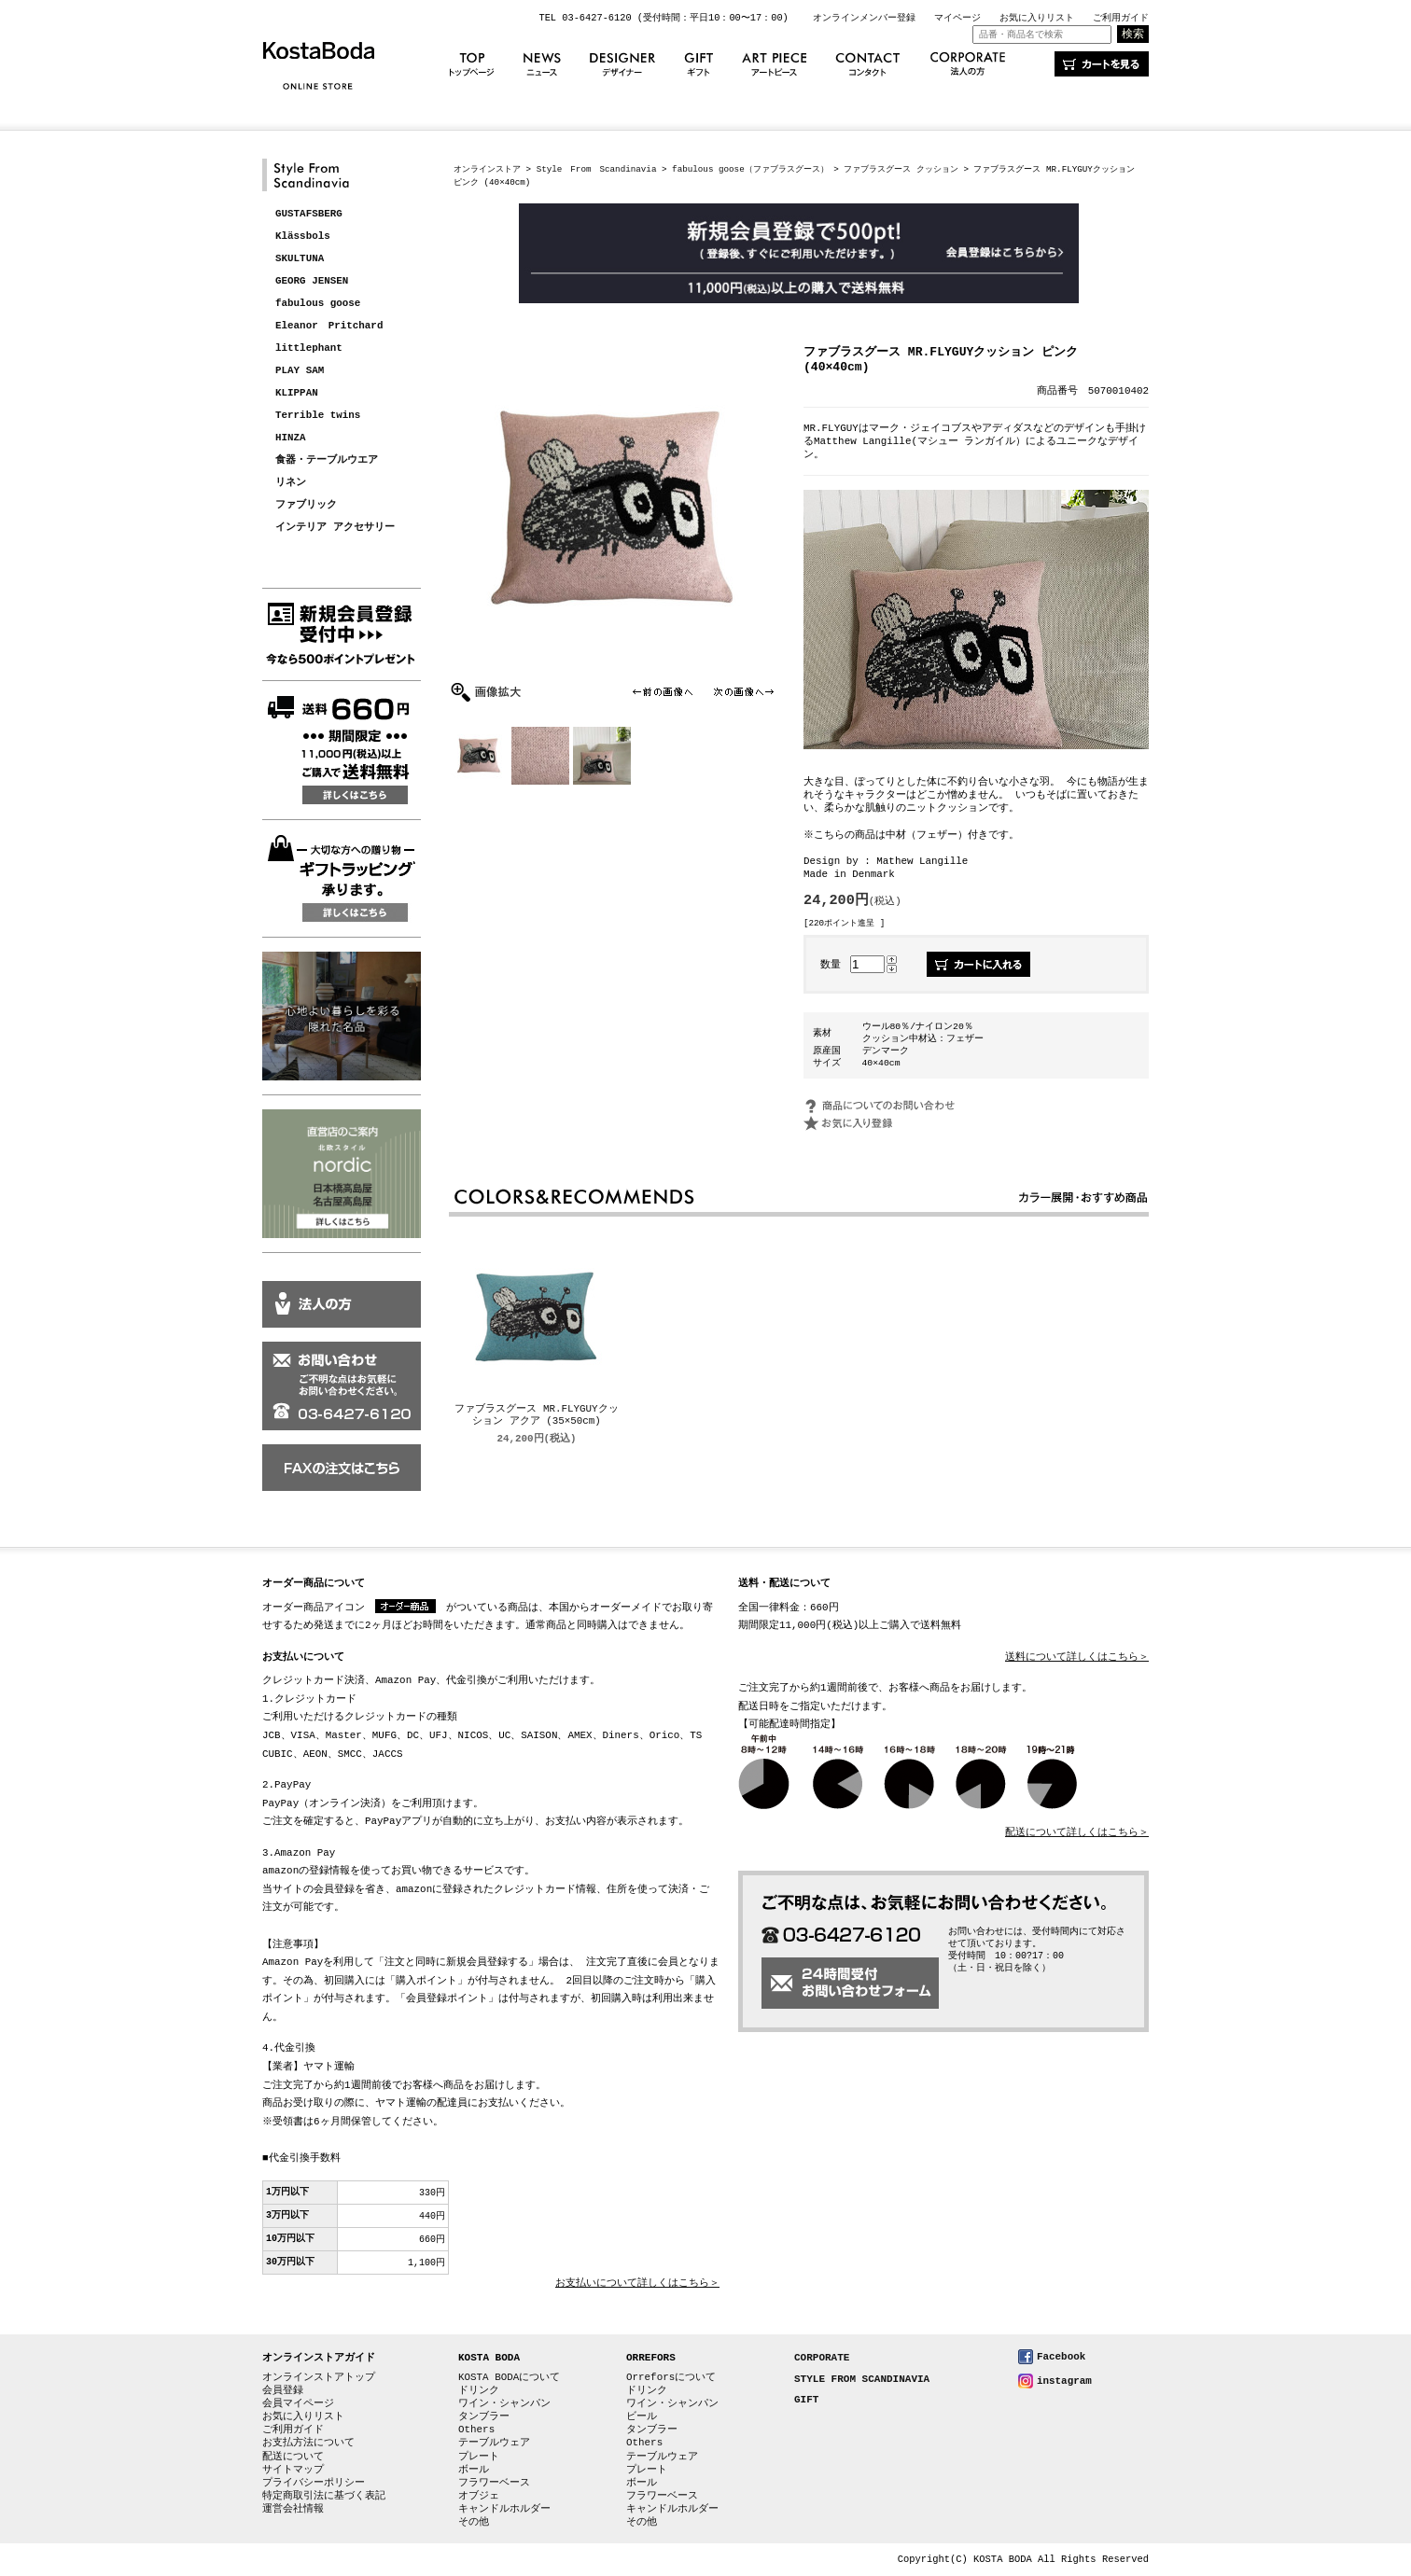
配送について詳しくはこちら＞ (1077, 1833)
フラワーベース (494, 2482)
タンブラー (484, 2416)
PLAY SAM (299, 371)
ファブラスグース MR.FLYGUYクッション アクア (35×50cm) (536, 1416)
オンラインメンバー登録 (864, 17)
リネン (290, 483)
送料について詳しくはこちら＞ (1077, 1657)
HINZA (290, 438)
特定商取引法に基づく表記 (323, 2495)
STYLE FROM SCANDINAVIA (861, 2380)
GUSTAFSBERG (308, 214)
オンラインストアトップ (318, 2377)
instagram (1064, 2381)
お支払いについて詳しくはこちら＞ (637, 2284)
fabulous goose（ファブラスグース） (750, 169)
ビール (641, 2416)
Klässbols (302, 237)
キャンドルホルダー (504, 2508)
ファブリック (306, 505)
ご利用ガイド (1121, 17)
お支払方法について (308, 2442)
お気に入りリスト (1036, 17)
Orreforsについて (671, 2377)
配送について (293, 2456)
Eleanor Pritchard (329, 326)
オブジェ (478, 2495)
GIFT (806, 2400)
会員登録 (282, 2390)
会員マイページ (298, 2403)
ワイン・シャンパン (504, 2403)
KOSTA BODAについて (509, 2377)
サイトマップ (293, 2469)
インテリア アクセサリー (335, 528)
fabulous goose (317, 304)
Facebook (1061, 2356)
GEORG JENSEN (311, 281)
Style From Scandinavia (597, 169)
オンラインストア (487, 169)
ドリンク (478, 2390)
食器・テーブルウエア (326, 460)
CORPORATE (821, 2358)
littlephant (308, 348)
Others (476, 2429)
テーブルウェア (494, 2442)
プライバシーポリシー (313, 2482)
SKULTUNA (299, 259)
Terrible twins (317, 416)
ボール (473, 2469)
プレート (478, 2456)
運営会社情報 (293, 2508)
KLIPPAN (296, 393)
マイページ (957, 17)
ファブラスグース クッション (901, 169)
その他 (473, 2521)
